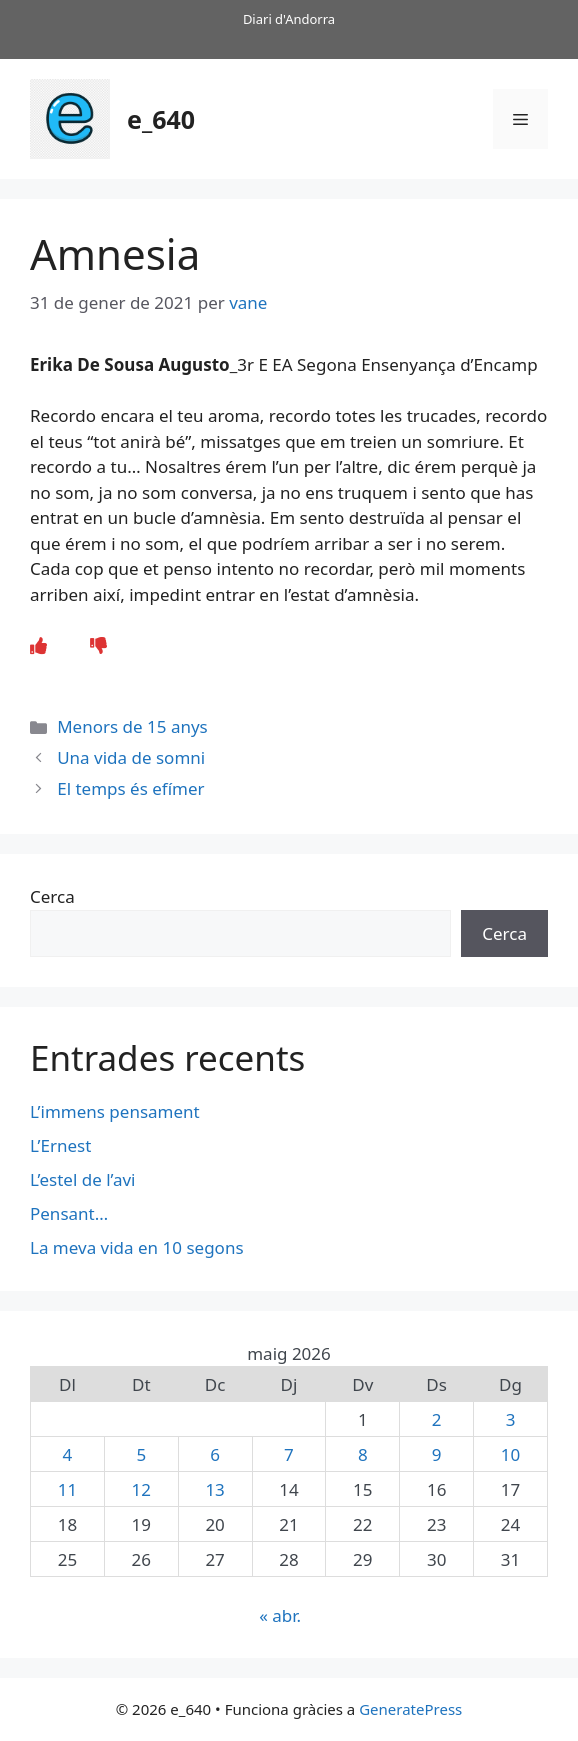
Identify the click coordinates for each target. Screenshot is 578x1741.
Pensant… (69, 1213)
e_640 (161, 119)
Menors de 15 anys (132, 726)
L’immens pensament (115, 1111)
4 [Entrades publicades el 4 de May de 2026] (68, 1454)
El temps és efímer (130, 788)
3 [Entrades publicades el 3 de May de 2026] (511, 1419)
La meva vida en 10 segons (137, 1247)
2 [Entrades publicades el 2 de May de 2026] (437, 1419)
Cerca (52, 896)
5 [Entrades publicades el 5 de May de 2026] (141, 1454)
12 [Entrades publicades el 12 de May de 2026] (141, 1489)
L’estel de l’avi (82, 1179)
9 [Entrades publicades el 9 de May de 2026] (437, 1454)
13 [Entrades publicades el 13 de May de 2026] (214, 1489)
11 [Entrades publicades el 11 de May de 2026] (67, 1489)
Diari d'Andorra (289, 19)
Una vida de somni (131, 757)
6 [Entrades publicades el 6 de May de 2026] (215, 1454)
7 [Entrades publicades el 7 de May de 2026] (289, 1454)
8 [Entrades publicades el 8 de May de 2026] (363, 1454)
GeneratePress (410, 1709)
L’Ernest (60, 1145)
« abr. (280, 1615)
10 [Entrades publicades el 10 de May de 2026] (510, 1454)
